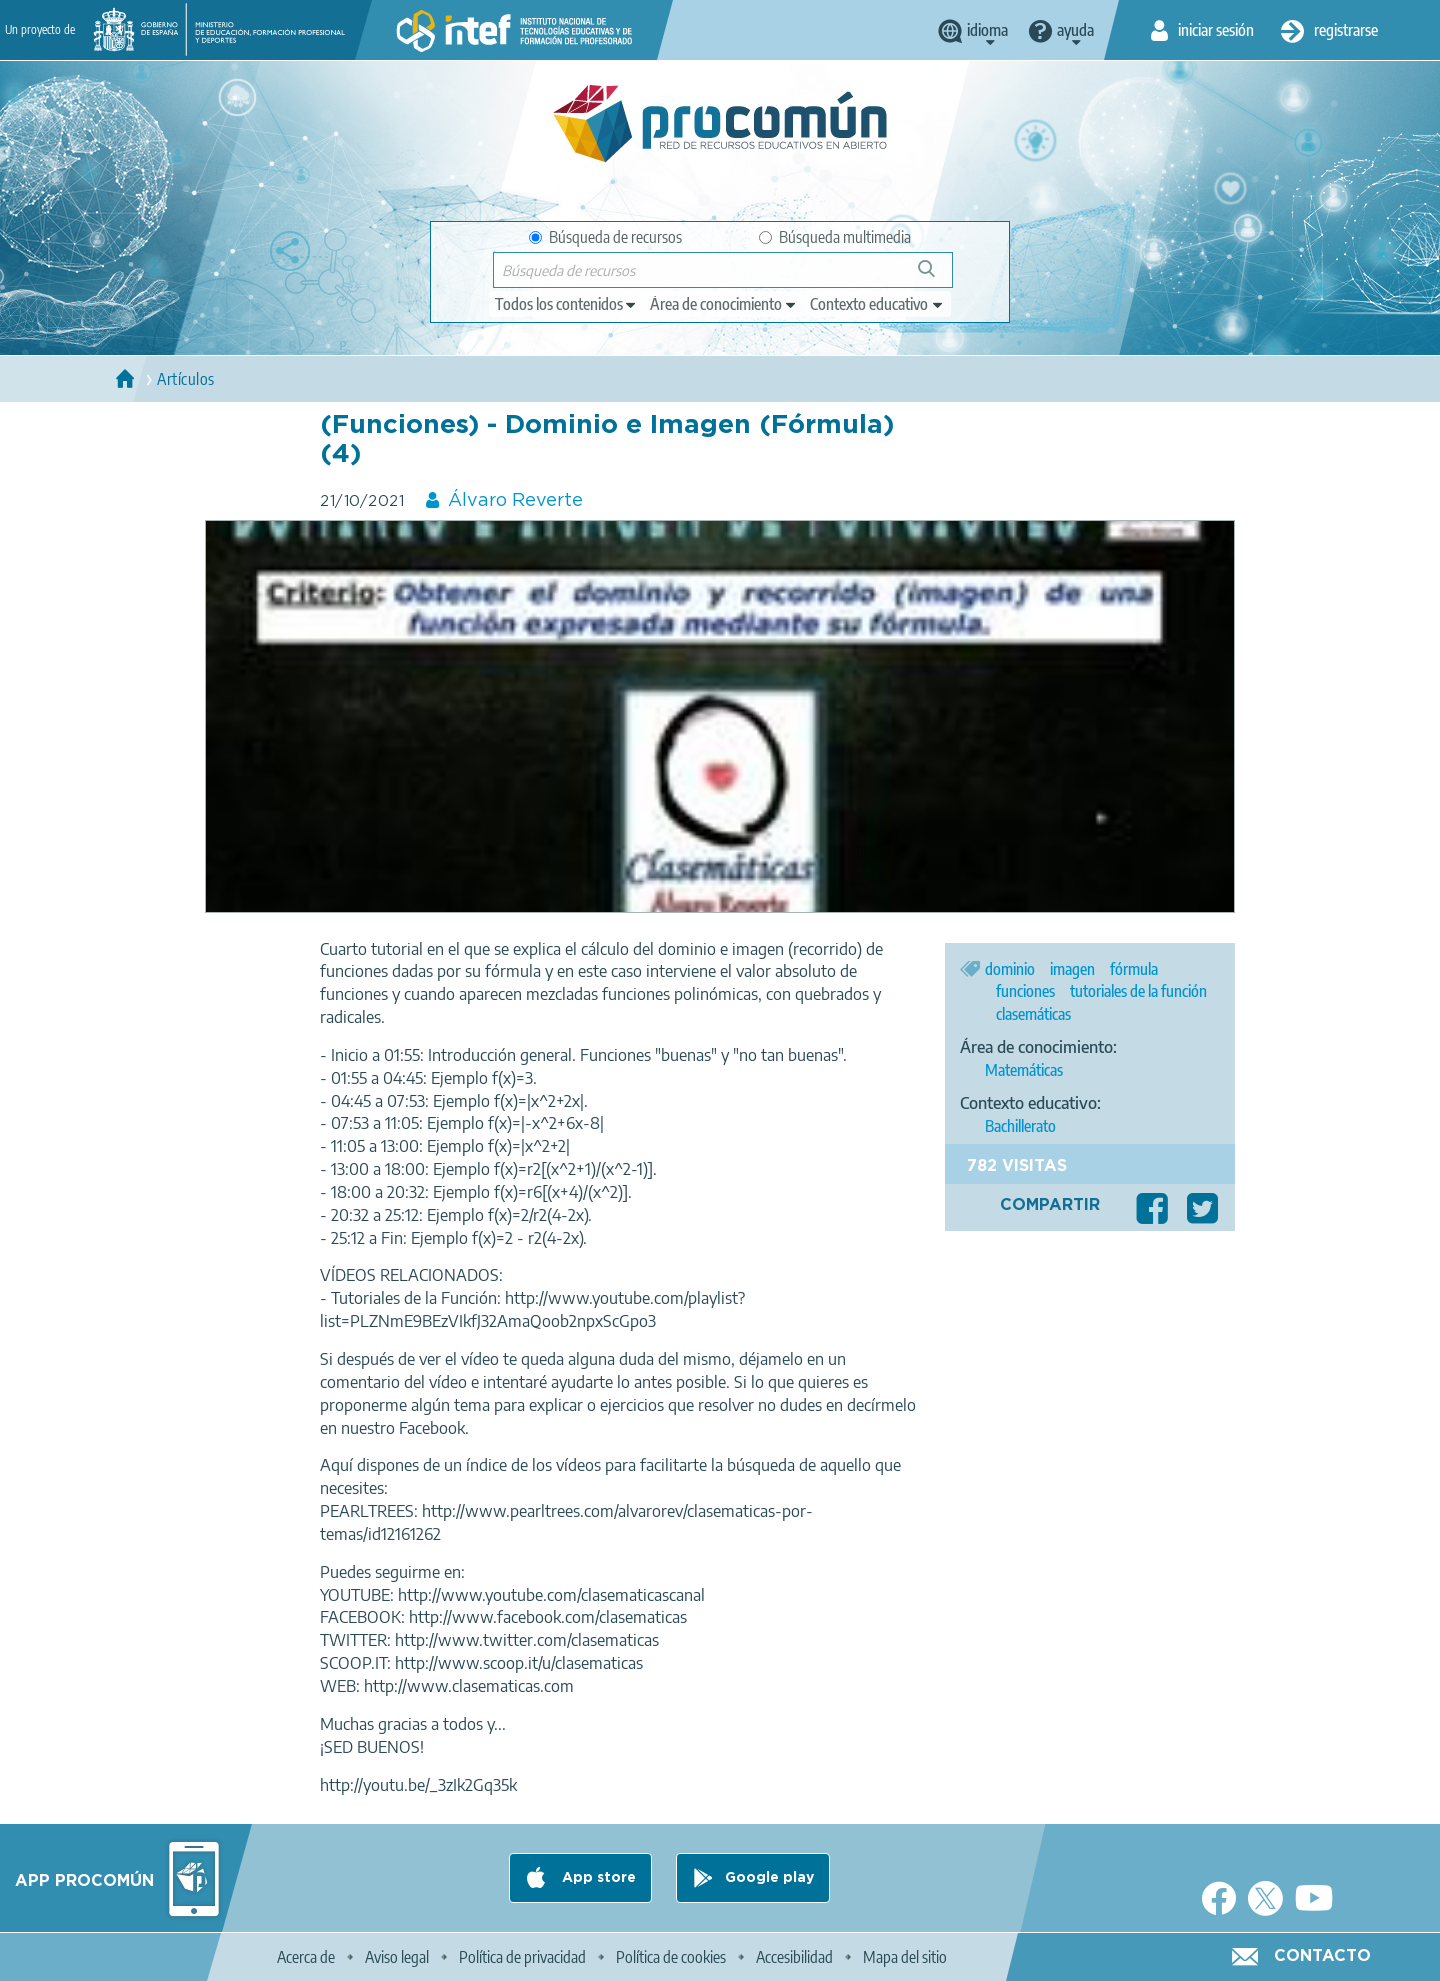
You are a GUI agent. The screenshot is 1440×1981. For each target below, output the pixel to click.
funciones (1025, 991)
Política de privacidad (522, 1957)
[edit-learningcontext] (877, 304)
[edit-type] (566, 304)
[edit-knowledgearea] (724, 304)
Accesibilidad (794, 1957)
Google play (769, 1878)
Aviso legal (397, 1957)
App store (597, 1878)
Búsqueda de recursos (605, 237)
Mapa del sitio (905, 1957)
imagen (1072, 969)
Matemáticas (1024, 1070)
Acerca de (306, 1957)
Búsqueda (937, 276)
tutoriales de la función (1138, 991)
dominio (1010, 969)
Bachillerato (1020, 1126)
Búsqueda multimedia (835, 237)
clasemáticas (1033, 1014)
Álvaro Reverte (515, 501)
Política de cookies (671, 1957)
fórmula (1134, 969)
